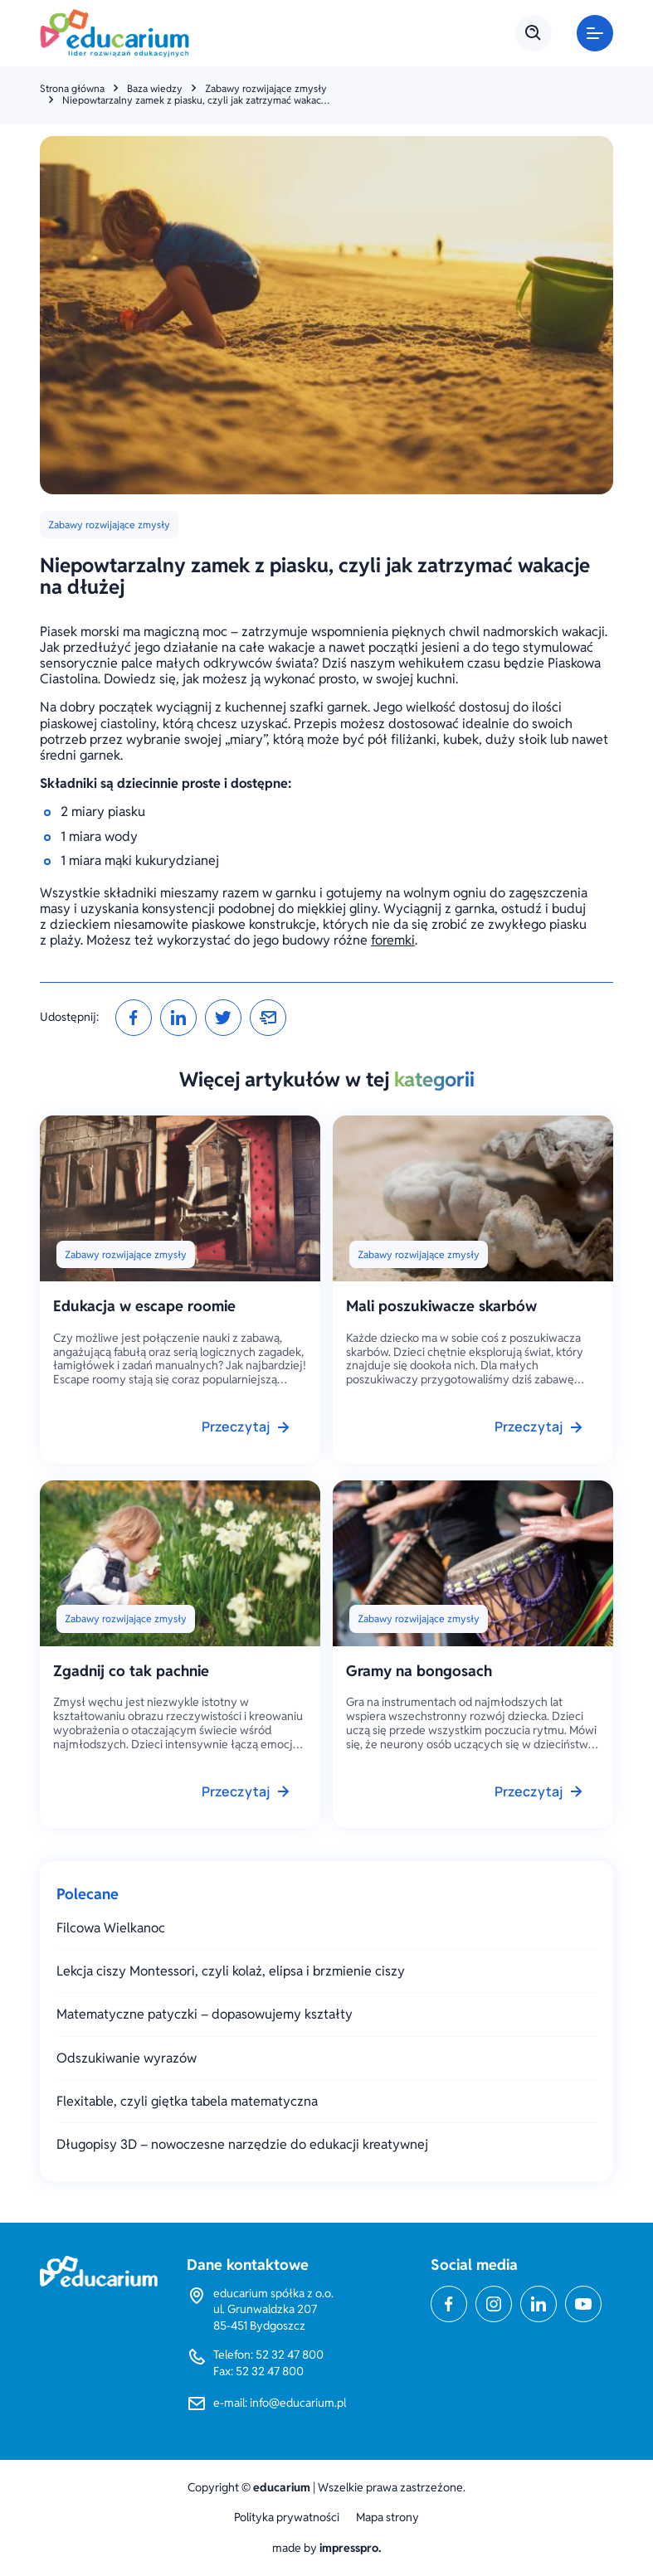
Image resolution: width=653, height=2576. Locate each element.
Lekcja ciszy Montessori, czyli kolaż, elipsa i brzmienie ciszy (230, 1971)
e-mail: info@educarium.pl (279, 2402)
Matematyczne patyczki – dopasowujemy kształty (204, 2014)
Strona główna (72, 88)
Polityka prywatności (286, 2517)
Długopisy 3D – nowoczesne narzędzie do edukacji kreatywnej (242, 2144)
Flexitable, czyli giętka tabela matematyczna (187, 2101)
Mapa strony (387, 2517)
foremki (393, 940)
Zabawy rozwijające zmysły (266, 88)
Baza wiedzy (155, 88)
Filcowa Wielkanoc (110, 1928)
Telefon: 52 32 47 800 (268, 2354)
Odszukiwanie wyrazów (126, 2058)
